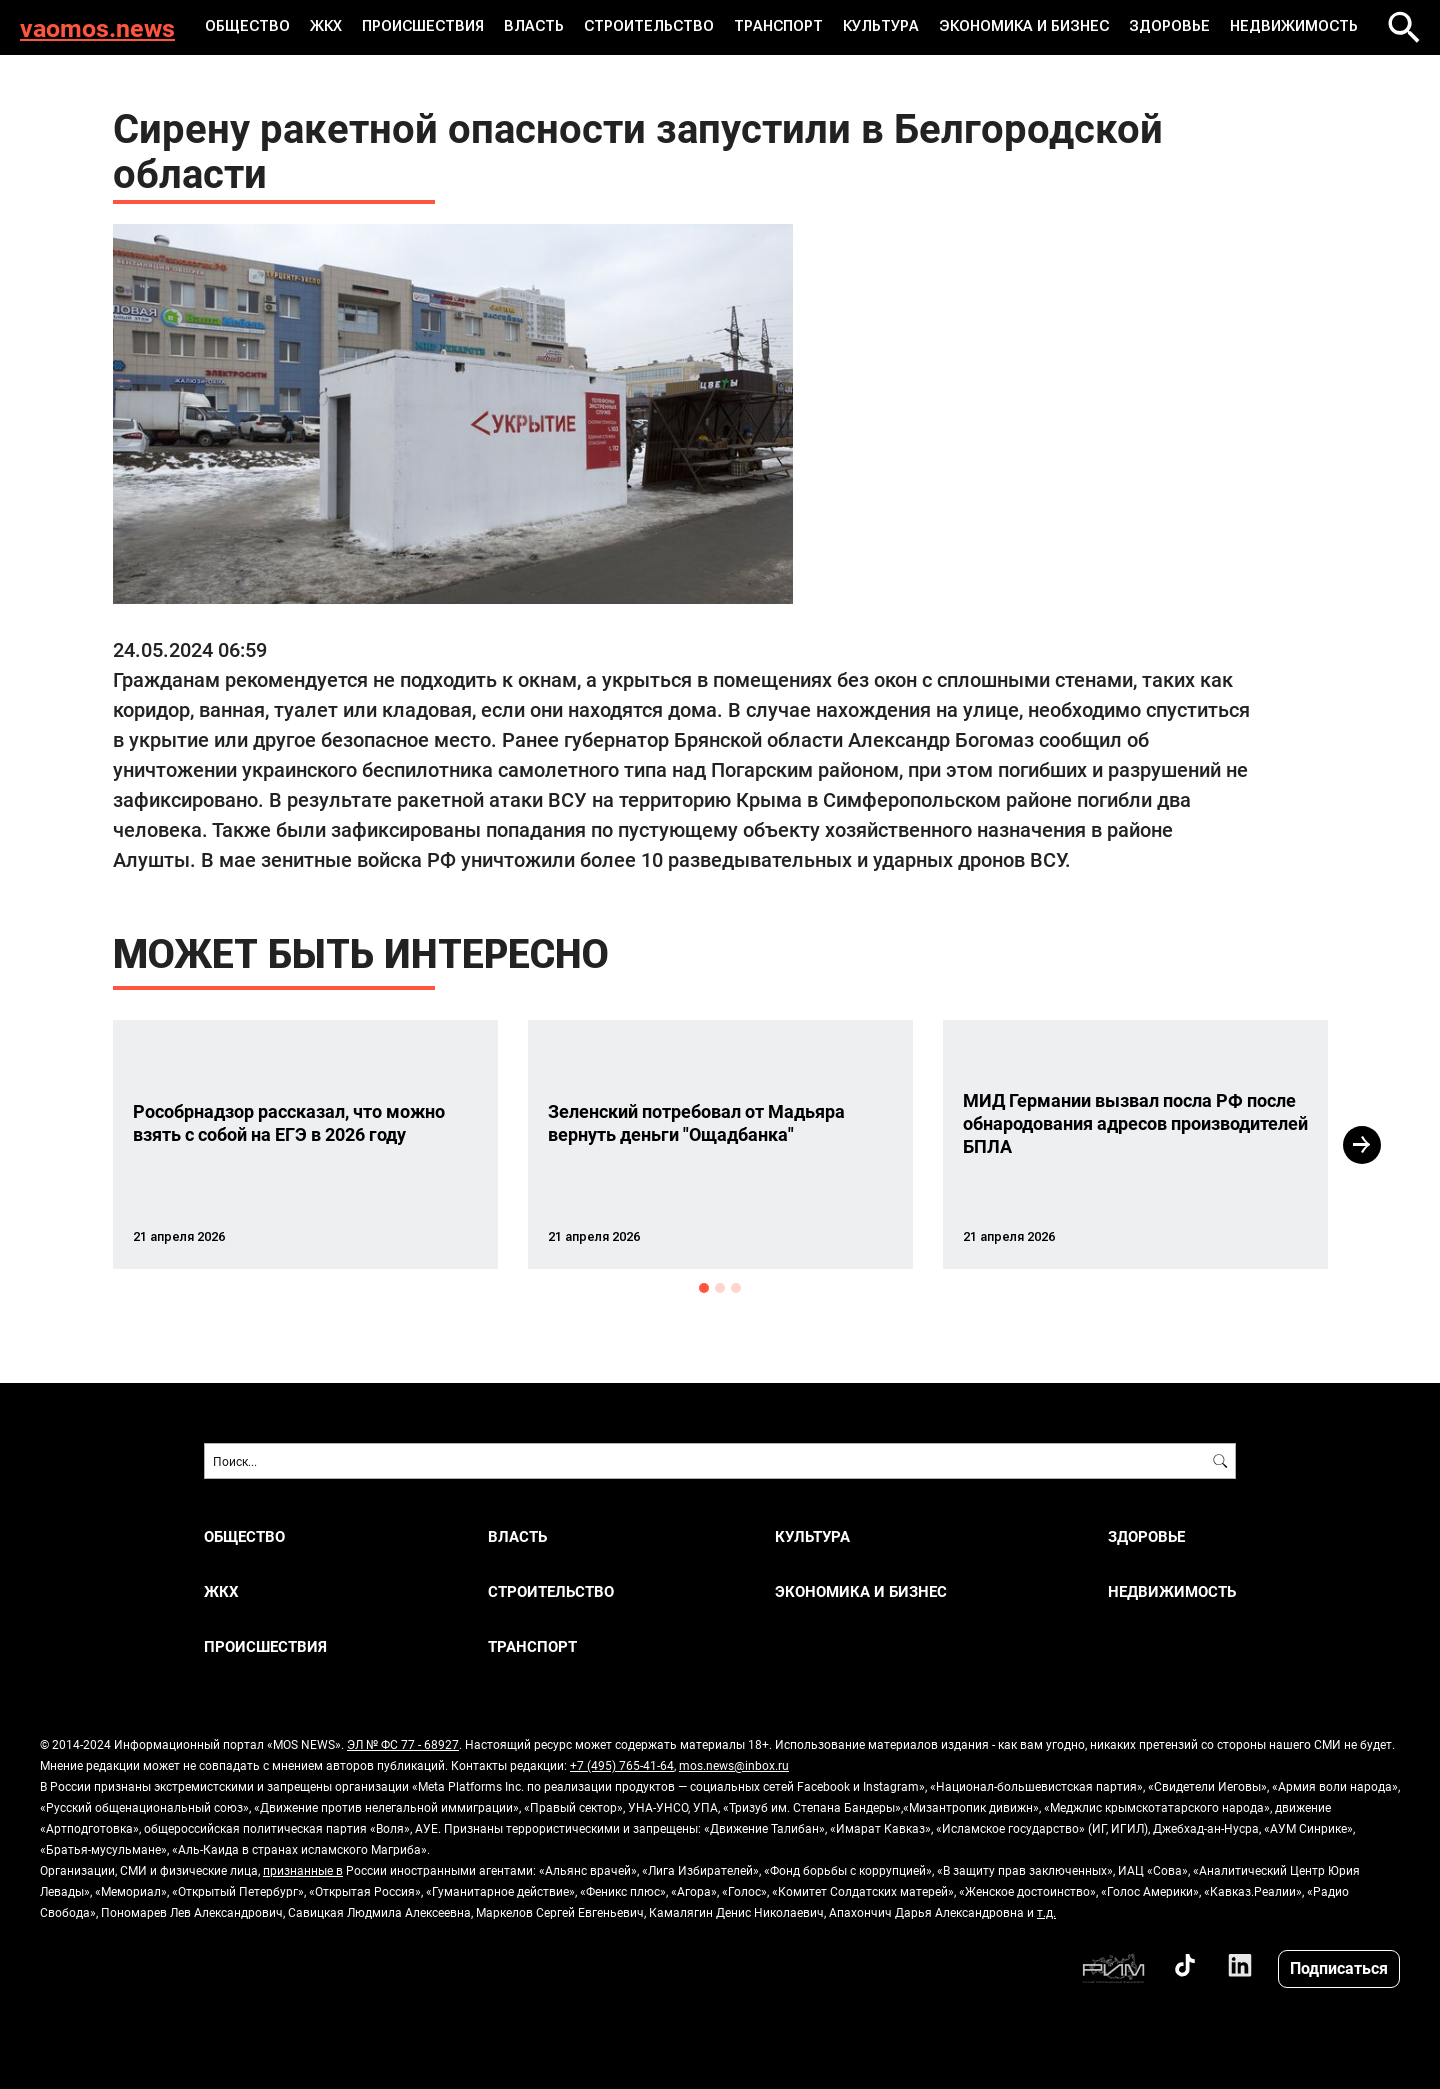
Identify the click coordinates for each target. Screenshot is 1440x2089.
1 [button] (704, 1288)
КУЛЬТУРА (882, 27)
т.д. (1046, 1912)
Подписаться (1339, 1967)
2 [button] (720, 1288)
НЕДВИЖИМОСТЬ (1285, 27)
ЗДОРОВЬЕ (1163, 27)
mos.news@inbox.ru (734, 1765)
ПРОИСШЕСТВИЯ (431, 27)
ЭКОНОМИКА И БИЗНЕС (1022, 27)
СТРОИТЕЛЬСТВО (653, 27)
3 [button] (736, 1288)
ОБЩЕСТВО (257, 27)
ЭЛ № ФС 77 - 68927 (403, 1744)
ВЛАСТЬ (540, 27)
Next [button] (1362, 1145)
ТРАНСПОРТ (781, 27)
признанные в (303, 1870)
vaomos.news (97, 27)
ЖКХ (335, 27)
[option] (305, 1144)
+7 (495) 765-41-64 (622, 1765)
